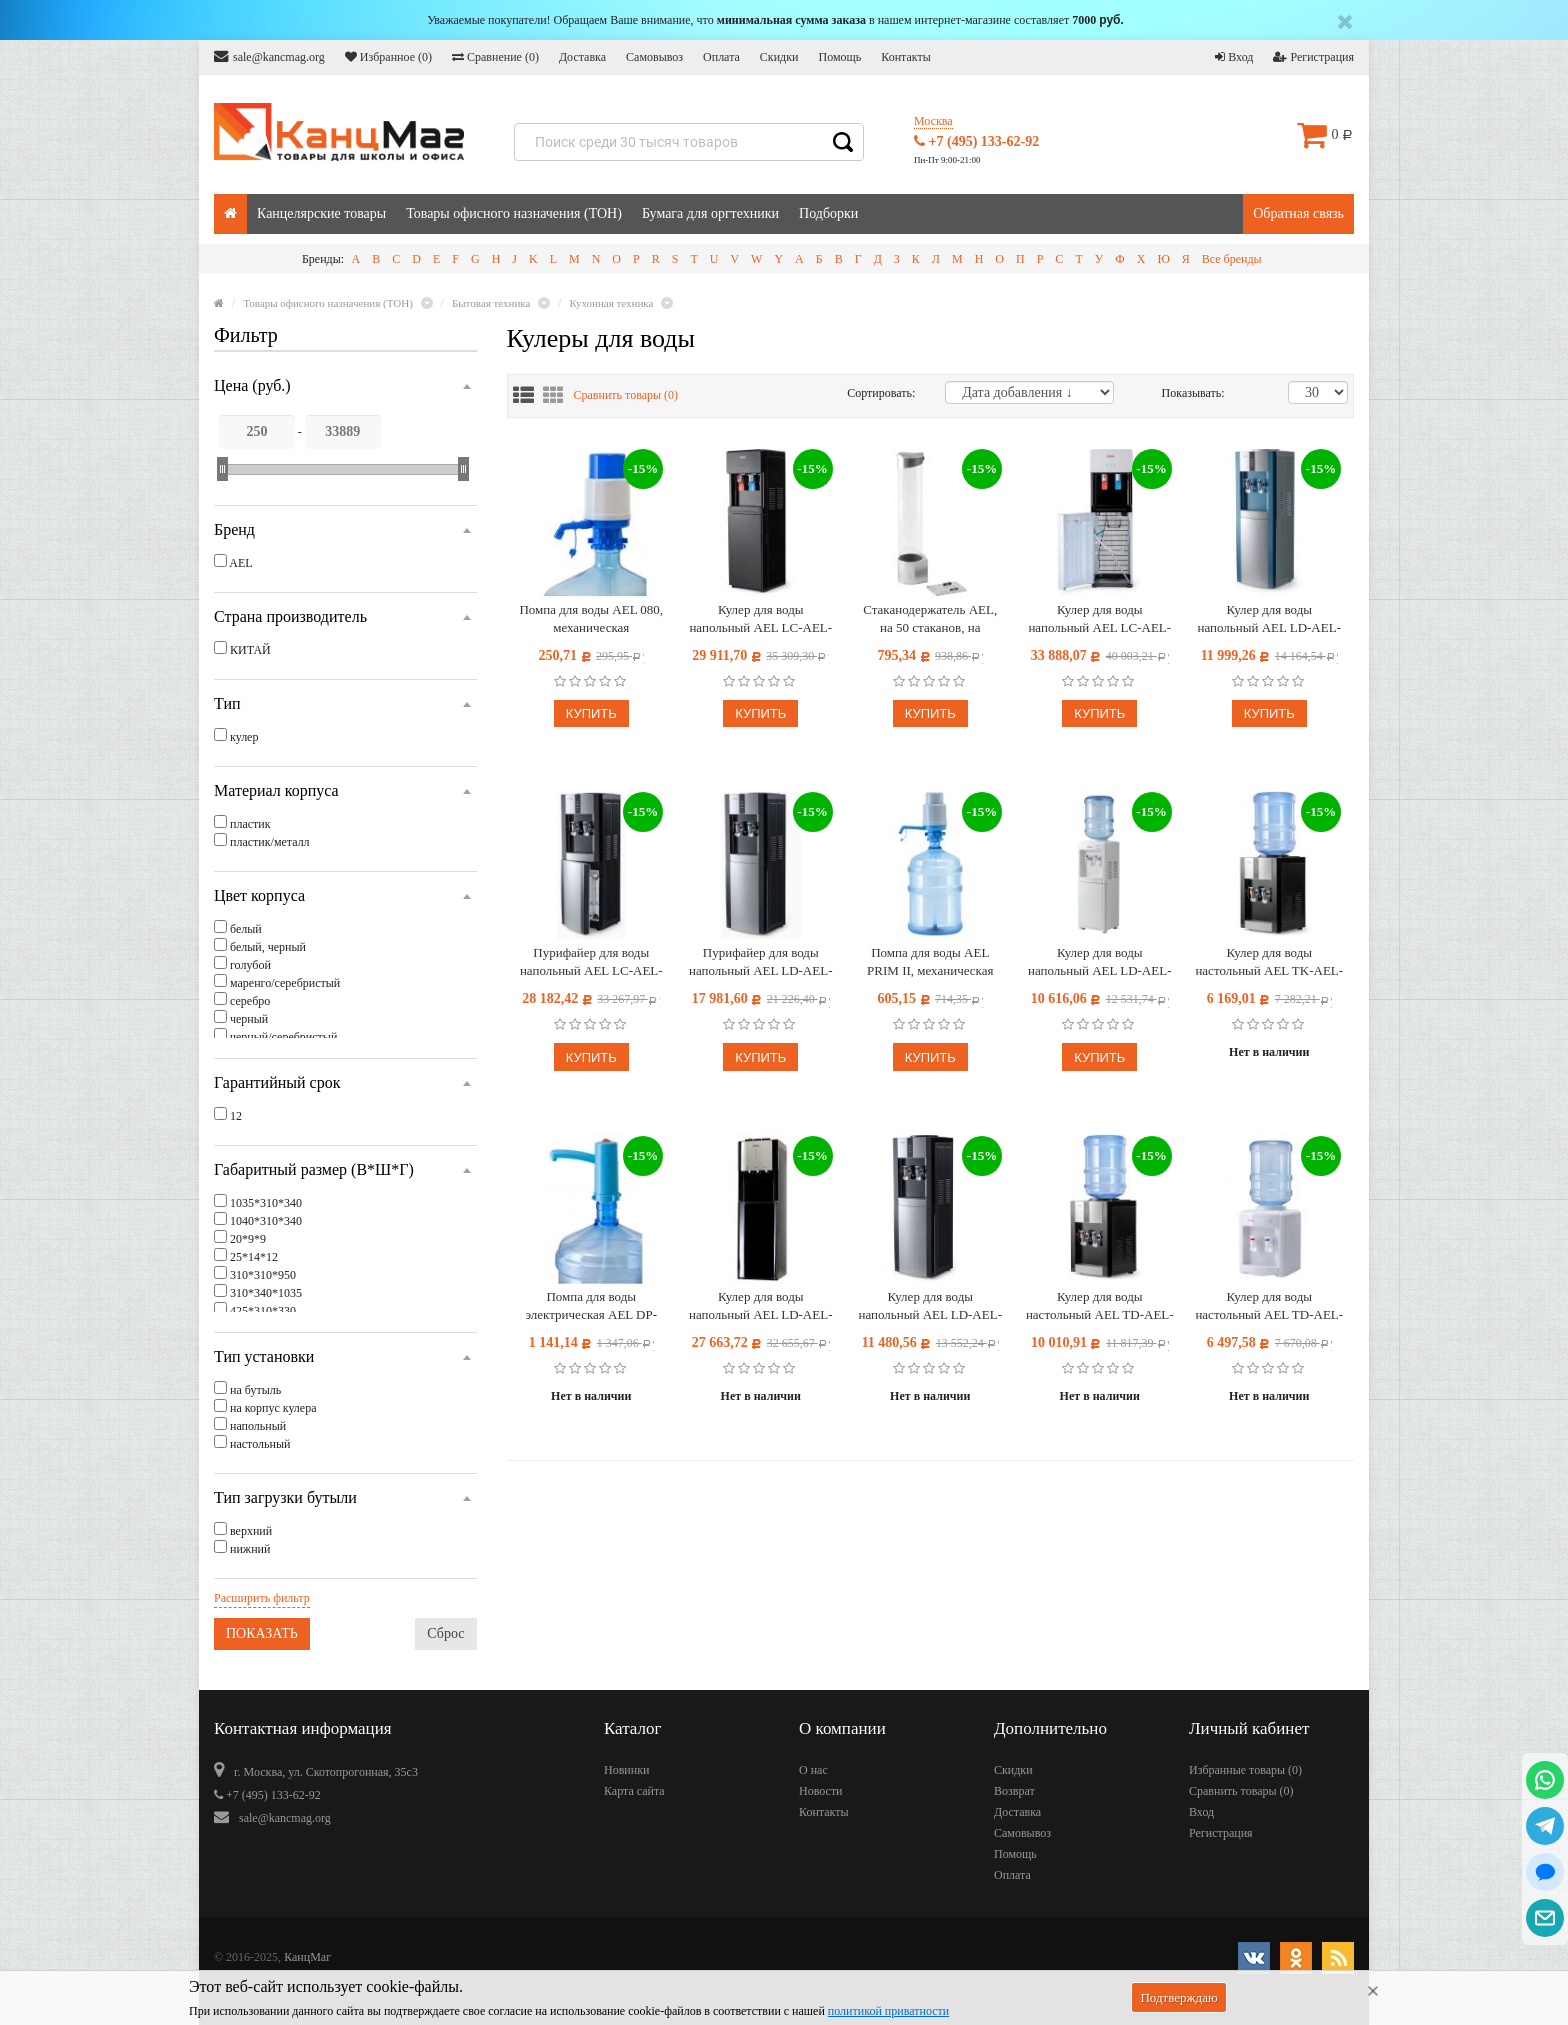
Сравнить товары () (626, 395)
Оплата (721, 57)
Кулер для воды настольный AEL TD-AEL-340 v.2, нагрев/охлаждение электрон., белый (1269, 1306)
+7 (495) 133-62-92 (976, 141)
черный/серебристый (283, 1037)
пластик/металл (270, 842)
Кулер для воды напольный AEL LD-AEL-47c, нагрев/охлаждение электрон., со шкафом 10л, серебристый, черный (930, 1306)
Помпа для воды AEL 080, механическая (591, 618)
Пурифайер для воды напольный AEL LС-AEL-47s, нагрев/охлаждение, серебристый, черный (591, 962)
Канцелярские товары (321, 213)
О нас (813, 1770)
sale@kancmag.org (269, 56)
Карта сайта (634, 1791)
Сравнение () (495, 57)
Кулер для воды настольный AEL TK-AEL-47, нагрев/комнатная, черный (1269, 962)
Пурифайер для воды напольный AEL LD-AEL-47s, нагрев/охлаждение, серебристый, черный (760, 962)
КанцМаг (307, 1957)
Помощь (839, 57)
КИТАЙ (250, 650)
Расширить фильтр (262, 1598)
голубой (250, 965)
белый (246, 929)
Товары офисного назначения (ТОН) (514, 213)
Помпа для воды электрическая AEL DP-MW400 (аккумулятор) (591, 1306)
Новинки (626, 1770)
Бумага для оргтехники (710, 213)
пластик (250, 824)
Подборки (828, 213)
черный (249, 1019)
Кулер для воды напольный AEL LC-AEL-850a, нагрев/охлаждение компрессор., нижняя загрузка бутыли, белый (1099, 619)
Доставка (582, 57)
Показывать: (1183, 393)
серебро (250, 1001)
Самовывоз (654, 57)
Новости (821, 1791)
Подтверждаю (1178, 1997)
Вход (1234, 57)
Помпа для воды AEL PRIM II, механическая (930, 961)
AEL (240, 563)
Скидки (779, 57)
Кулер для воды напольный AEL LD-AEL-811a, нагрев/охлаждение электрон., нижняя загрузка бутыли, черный (760, 1306)
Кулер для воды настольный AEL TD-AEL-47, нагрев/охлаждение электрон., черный (1100, 1306)
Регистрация (1313, 57)
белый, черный (268, 947)
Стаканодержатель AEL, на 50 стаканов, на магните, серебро (930, 619)
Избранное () (388, 57)
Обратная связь (1298, 213)
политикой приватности (888, 2011)
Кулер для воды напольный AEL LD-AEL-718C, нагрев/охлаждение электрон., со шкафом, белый (1099, 962)
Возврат (1014, 1791)
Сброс (445, 1633)
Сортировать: (881, 393)
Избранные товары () (1245, 1770)
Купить (591, 713)
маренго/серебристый (285, 983)
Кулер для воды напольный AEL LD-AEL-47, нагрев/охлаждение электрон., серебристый (1269, 619)
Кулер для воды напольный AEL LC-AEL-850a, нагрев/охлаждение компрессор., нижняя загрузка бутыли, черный (760, 619)
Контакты (906, 57)
